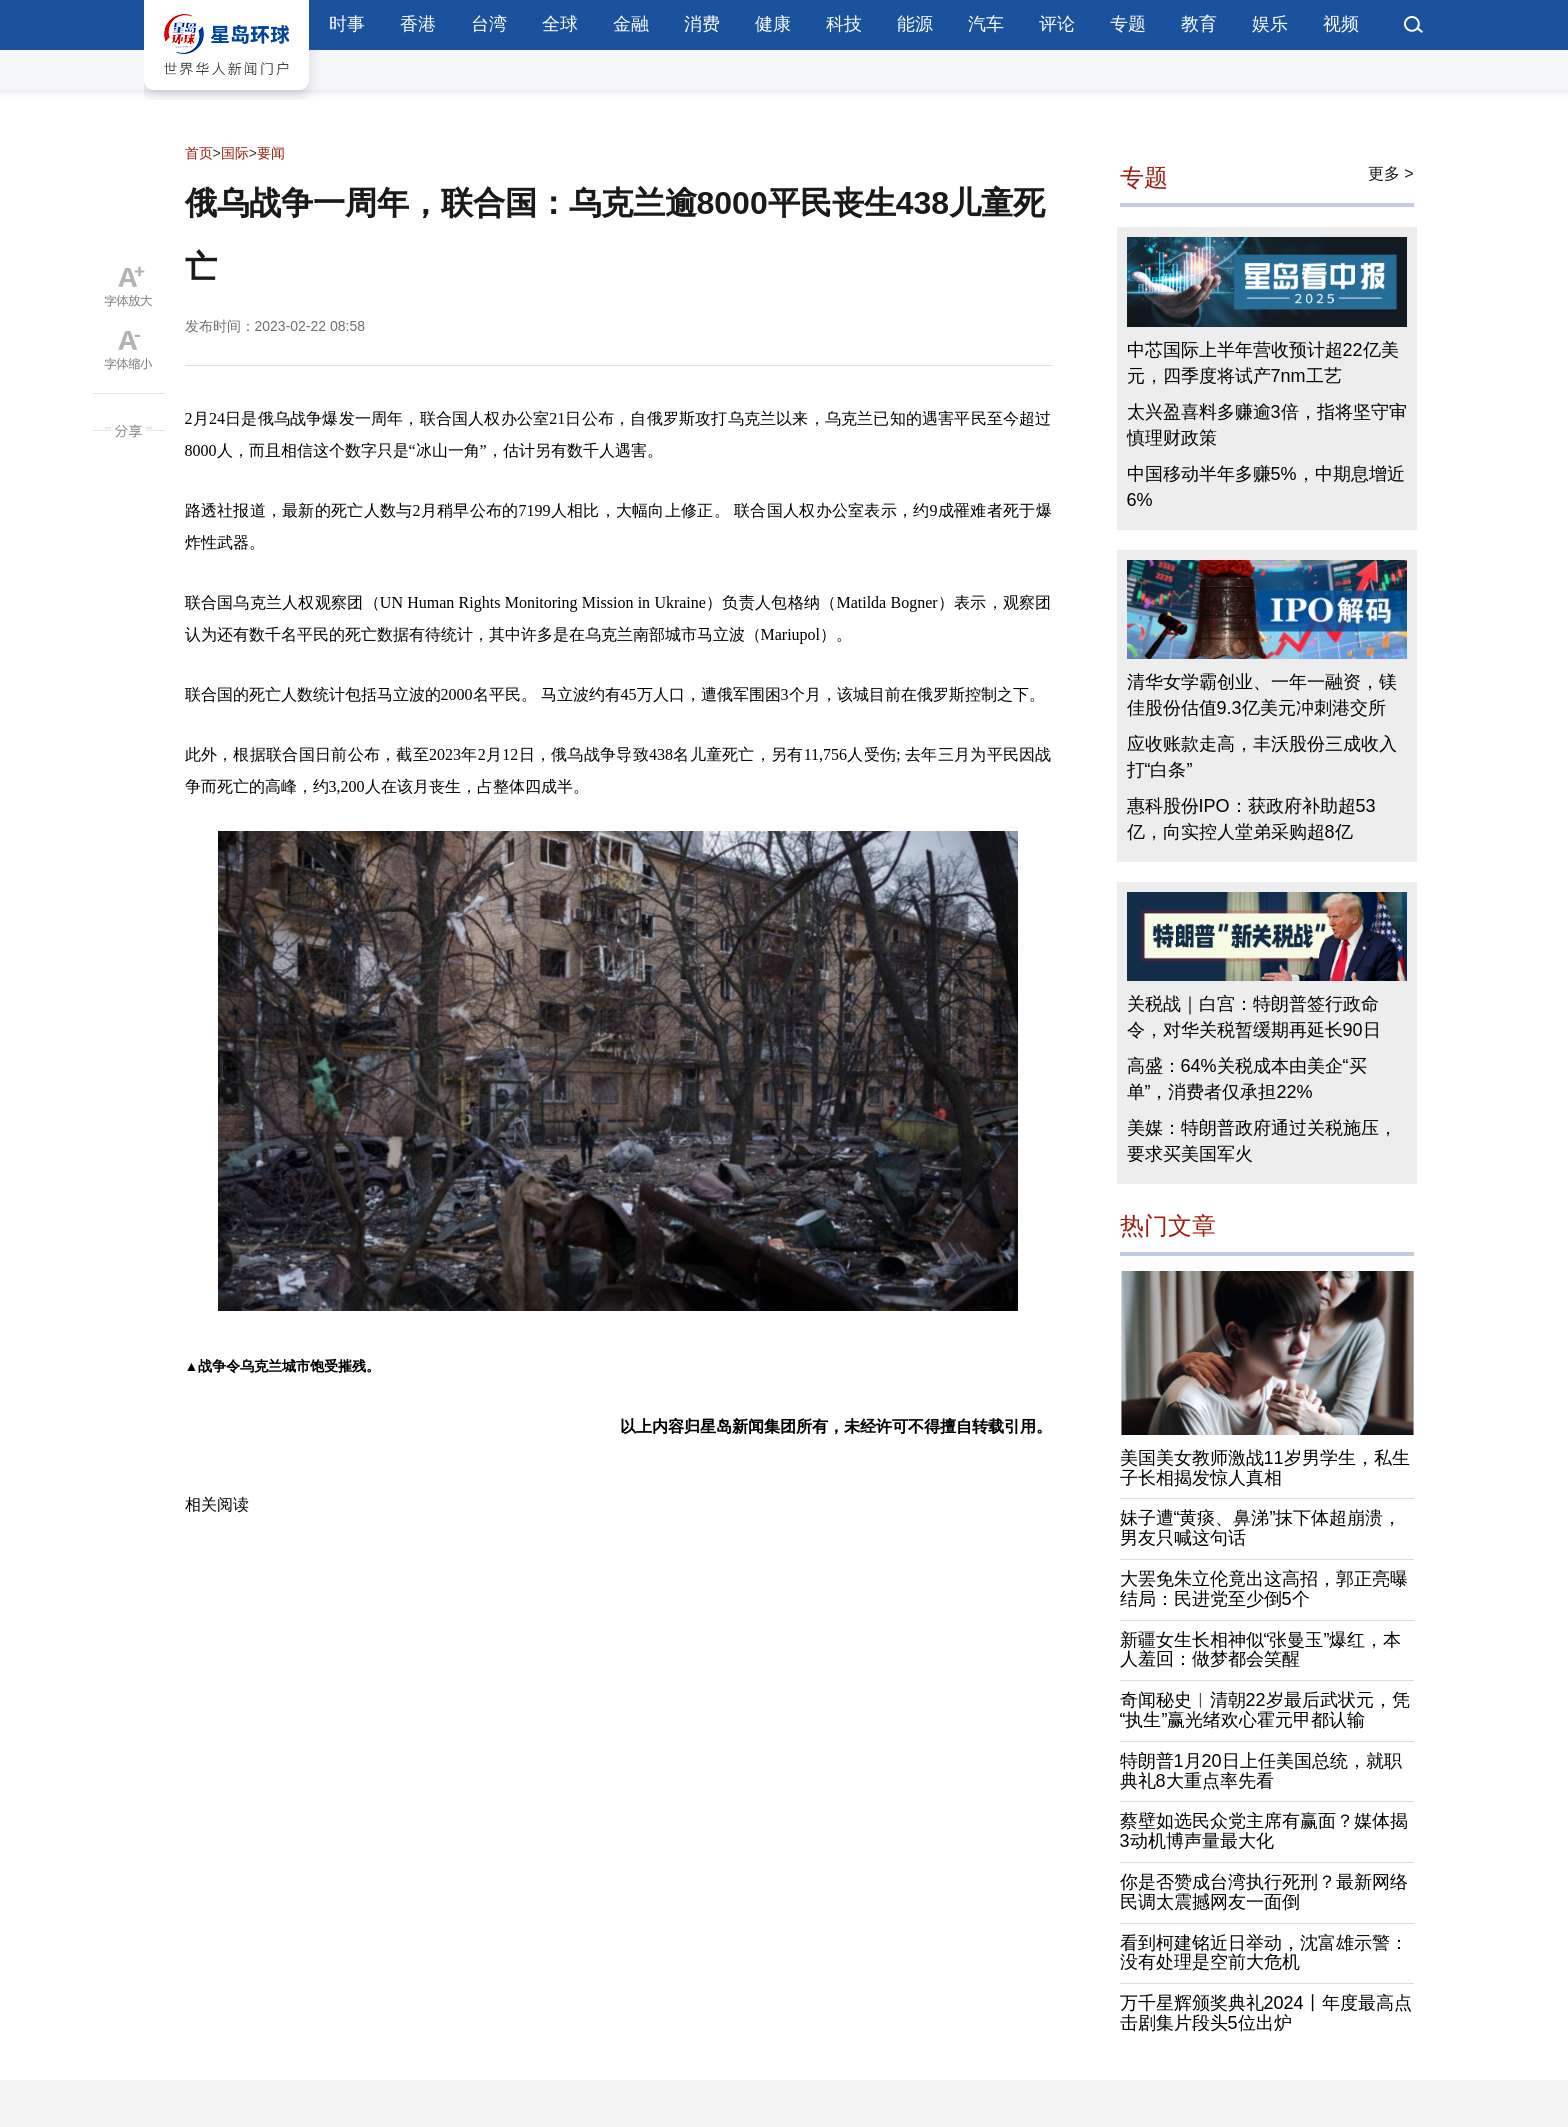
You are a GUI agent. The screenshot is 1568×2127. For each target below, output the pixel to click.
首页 (199, 153)
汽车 (986, 24)
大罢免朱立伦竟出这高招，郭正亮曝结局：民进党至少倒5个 (1264, 1589)
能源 (915, 24)
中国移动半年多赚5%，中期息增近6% (1266, 487)
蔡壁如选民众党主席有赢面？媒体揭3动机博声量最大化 (1264, 1831)
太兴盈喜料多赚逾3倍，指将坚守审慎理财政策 (1267, 425)
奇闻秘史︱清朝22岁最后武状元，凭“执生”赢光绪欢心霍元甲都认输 (1265, 1710)
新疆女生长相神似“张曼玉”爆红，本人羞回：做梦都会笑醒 (1261, 1650)
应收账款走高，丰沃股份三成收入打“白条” (1262, 757)
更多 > (1391, 173)
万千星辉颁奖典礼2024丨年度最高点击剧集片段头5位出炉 (1266, 2013)
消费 (702, 24)
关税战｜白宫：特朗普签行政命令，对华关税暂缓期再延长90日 (1254, 1017)
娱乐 (1270, 24)
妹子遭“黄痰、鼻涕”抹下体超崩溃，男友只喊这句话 (1261, 1528)
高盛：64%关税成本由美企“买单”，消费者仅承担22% (1247, 1079)
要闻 (271, 153)
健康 (773, 24)
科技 (844, 24)
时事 (347, 24)
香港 (418, 24)
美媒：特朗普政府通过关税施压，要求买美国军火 (1262, 1141)
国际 (235, 153)
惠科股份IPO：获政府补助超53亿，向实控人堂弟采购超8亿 (1251, 819)
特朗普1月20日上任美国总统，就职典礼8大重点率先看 (1261, 1771)
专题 (1128, 24)
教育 (1199, 24)
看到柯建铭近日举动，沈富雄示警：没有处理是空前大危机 (1264, 1953)
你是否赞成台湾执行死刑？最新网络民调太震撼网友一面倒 (1264, 1892)
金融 (631, 24)
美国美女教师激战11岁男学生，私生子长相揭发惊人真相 (1265, 1468)
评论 (1057, 24)
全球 (560, 24)
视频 (1341, 24)
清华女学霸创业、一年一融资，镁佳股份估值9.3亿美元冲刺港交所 (1262, 695)
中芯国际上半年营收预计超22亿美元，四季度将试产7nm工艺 (1263, 363)
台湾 (489, 24)
